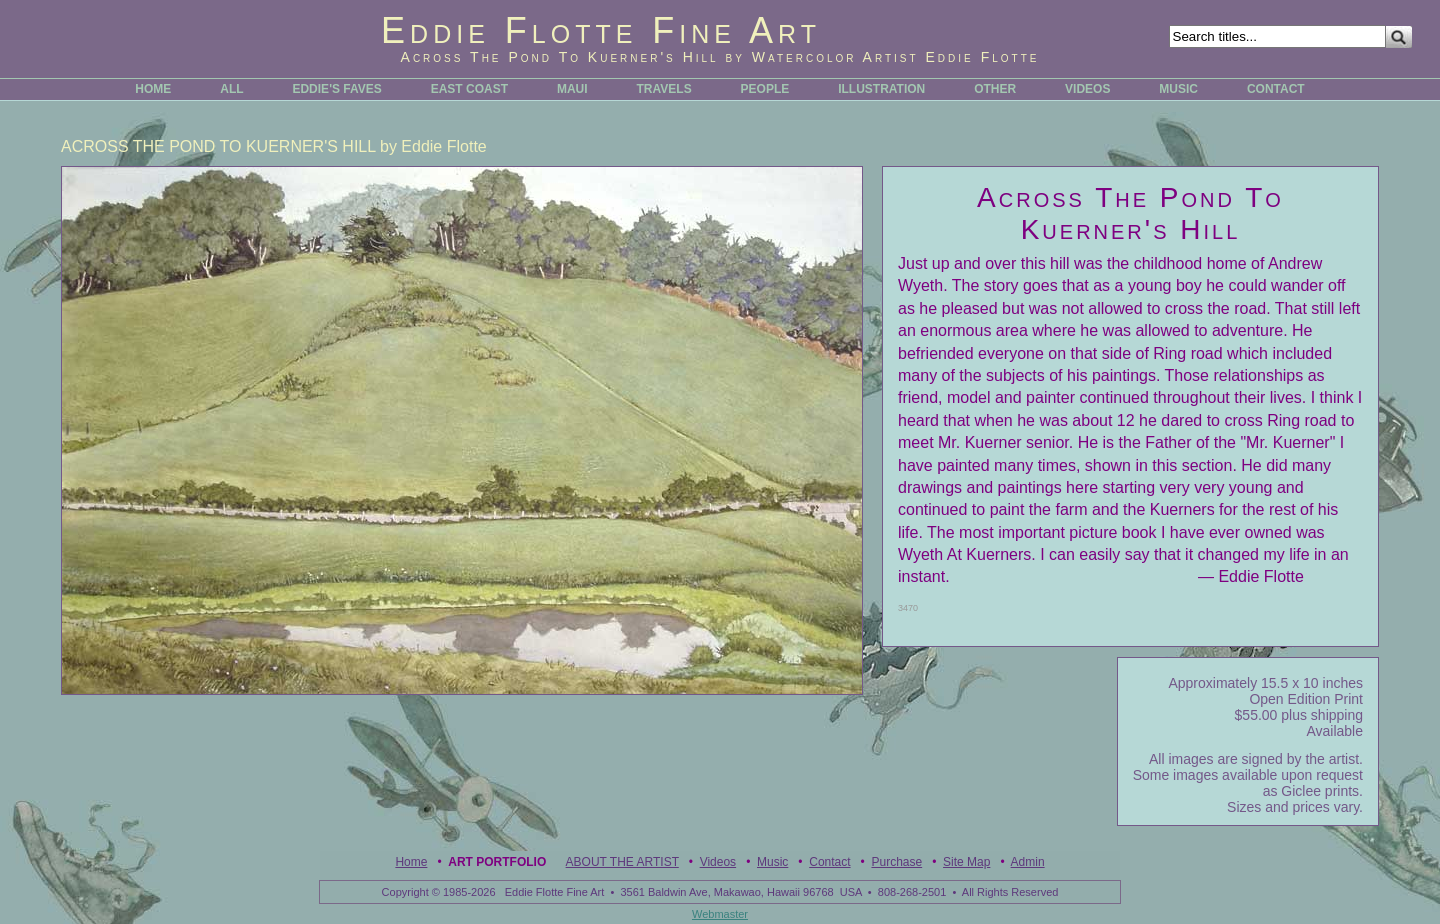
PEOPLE (765, 89)
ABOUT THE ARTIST (622, 862)
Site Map (966, 862)
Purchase (896, 862)
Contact (829, 862)
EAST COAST (469, 89)
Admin (1028, 862)
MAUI (572, 89)
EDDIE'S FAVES (336, 89)
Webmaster (720, 914)
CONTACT (1276, 89)
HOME (153, 89)
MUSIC (1178, 89)
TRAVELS (664, 89)
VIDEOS (1087, 89)
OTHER (995, 89)
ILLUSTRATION (881, 89)
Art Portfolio (497, 862)
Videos (718, 862)
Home (411, 862)
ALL (231, 89)
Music (772, 862)
